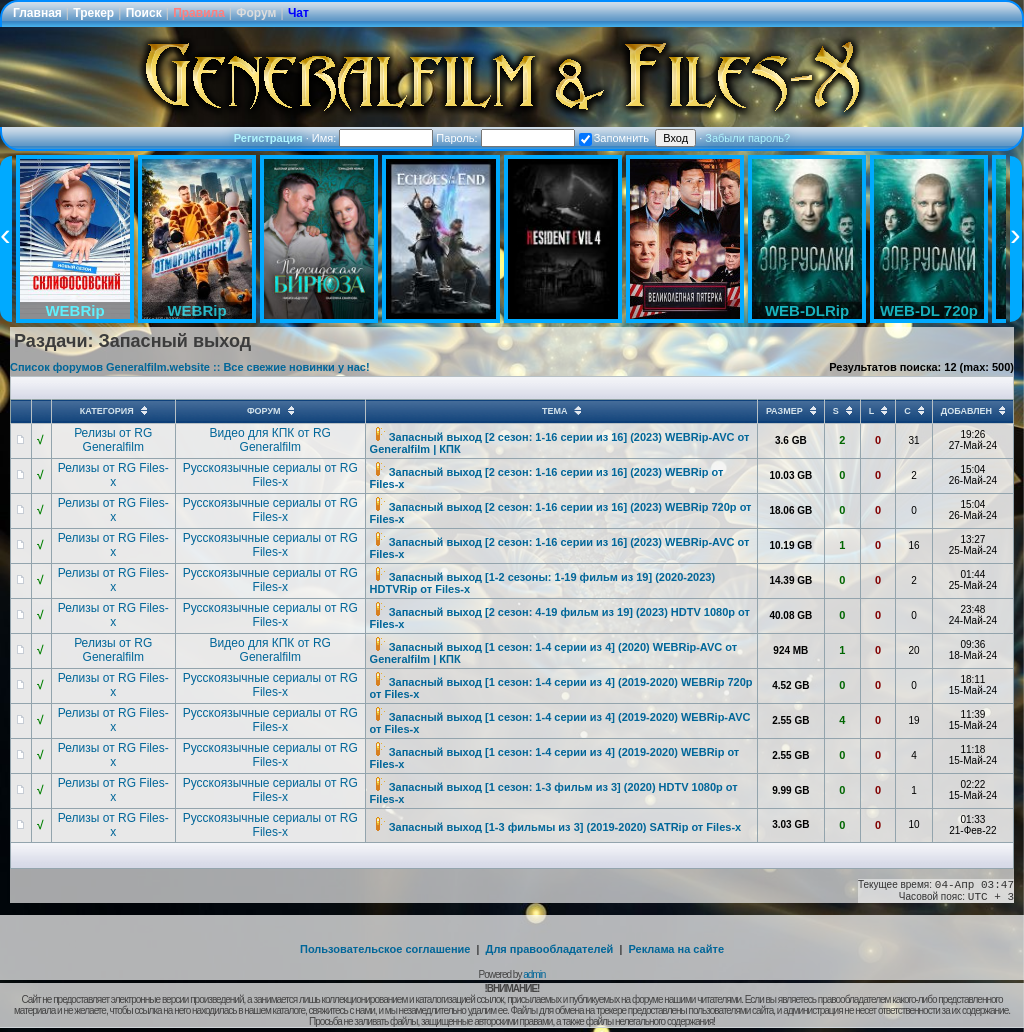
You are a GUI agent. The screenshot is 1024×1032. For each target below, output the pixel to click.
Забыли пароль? (747, 138)
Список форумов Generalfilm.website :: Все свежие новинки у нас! (190, 367)
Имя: (373, 138)
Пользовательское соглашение (385, 949)
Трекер (93, 13)
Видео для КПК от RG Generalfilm (270, 440)
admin (534, 974)
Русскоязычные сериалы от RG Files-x (270, 475)
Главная (37, 13)
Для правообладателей (550, 949)
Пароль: (505, 138)
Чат (298, 13)
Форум (256, 13)
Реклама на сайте (676, 949)
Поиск (144, 13)
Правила (199, 13)
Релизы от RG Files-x (113, 475)
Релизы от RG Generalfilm (113, 440)
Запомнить (614, 138)
